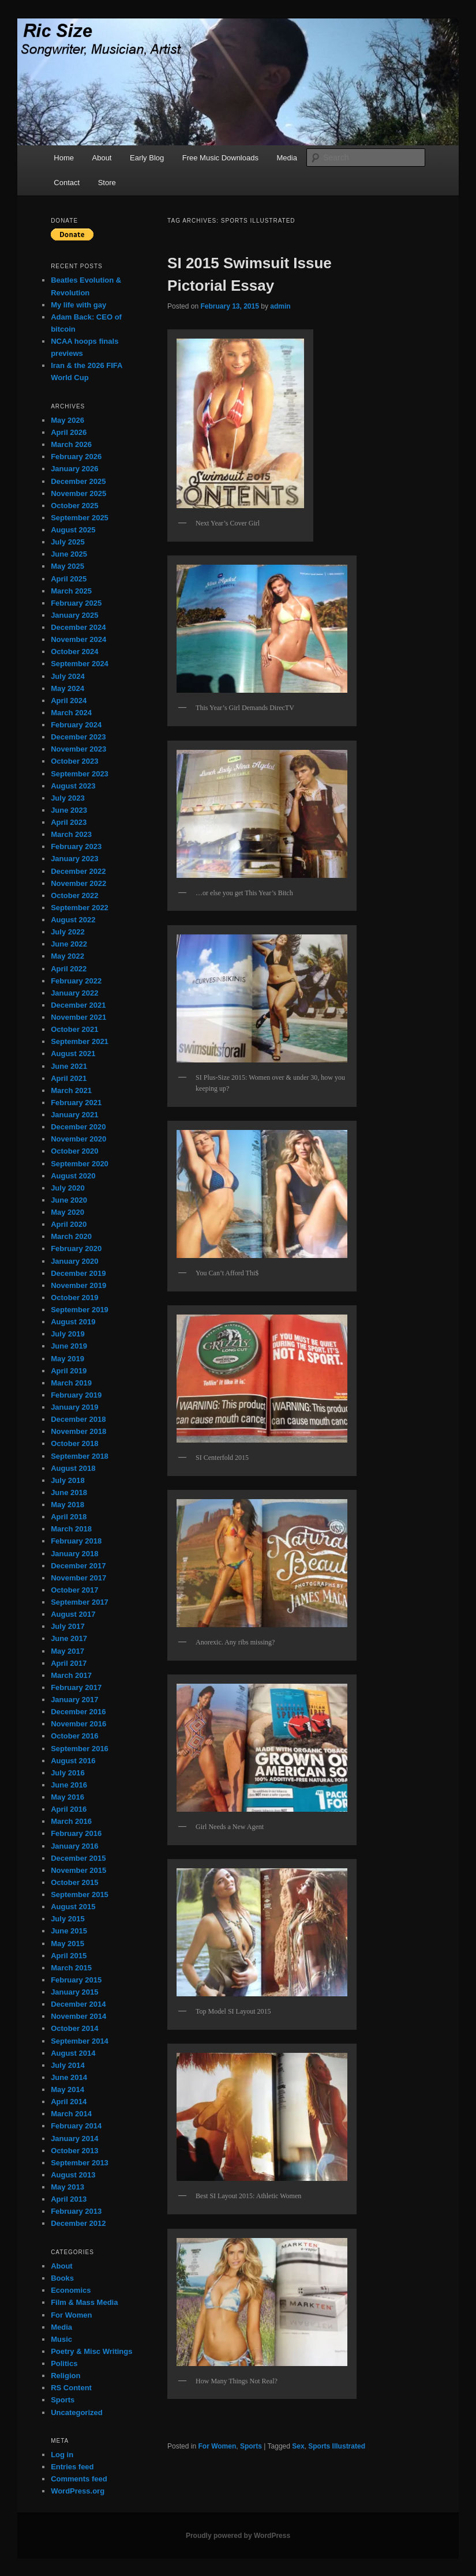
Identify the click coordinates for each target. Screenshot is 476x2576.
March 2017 (71, 1675)
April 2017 (69, 1663)
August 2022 (73, 919)
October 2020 (74, 1151)
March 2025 (71, 591)
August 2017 (73, 1614)
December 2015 (78, 1858)
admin (280, 306)
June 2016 (69, 1785)
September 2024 (79, 663)
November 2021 (78, 1017)
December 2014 (78, 2004)
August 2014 (73, 2053)
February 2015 (76, 1980)
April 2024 (69, 700)
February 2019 (76, 1395)
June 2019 (69, 1346)
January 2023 (74, 858)
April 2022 (69, 968)
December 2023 (78, 737)
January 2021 (74, 1114)
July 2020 (68, 1188)
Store (107, 182)
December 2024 (78, 627)
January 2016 (74, 1846)
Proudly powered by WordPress (238, 2536)
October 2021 (74, 1029)
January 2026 (74, 468)
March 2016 (71, 1821)
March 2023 (71, 834)
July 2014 (68, 2065)
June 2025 (69, 554)
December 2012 (78, 2223)
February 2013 (76, 2211)
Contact (67, 182)
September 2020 (79, 1163)
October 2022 (74, 895)
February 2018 (76, 1541)
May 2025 (67, 566)
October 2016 (74, 1736)
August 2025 (73, 529)
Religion (65, 2375)
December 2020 (78, 1126)
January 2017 (74, 1699)
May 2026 (67, 420)
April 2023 (69, 822)
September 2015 (79, 1894)
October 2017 (74, 1590)
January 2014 (74, 2138)
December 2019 (78, 1273)
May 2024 (67, 688)
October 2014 (74, 2028)
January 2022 (74, 993)
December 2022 (78, 871)
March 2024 (71, 712)
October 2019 (74, 1297)
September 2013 (79, 2162)
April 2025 (69, 578)
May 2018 (67, 1504)
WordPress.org (77, 2491)
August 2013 (73, 2175)
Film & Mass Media (84, 2302)
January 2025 (74, 615)
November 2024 (78, 639)
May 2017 (67, 1651)
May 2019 (67, 1358)
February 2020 (76, 1248)
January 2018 (74, 1553)
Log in (62, 2454)
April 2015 (69, 1955)
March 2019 (71, 1383)
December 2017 (78, 1565)
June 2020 (69, 1200)
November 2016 (78, 1723)
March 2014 (71, 2113)
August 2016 (73, 1760)
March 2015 (71, 1967)
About (102, 157)
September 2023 (79, 773)
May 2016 (67, 1797)
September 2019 (79, 1309)
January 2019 (74, 1407)
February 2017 (76, 1687)
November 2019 (78, 1285)
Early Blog (147, 157)
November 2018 (78, 1431)
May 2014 (67, 2089)
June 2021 (69, 1066)
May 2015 (67, 1943)
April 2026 (69, 432)
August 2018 (73, 1468)
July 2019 (68, 1334)
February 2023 (76, 846)
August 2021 (73, 1053)
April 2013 (69, 2199)
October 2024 (74, 651)
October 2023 (74, 761)
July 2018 (68, 1480)
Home (64, 157)
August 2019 (73, 1321)
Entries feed (72, 2466)
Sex (298, 2446)
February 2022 (76, 981)
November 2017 (78, 1578)
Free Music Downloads (220, 157)
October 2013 (74, 2150)
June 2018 (69, 1492)
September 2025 (79, 517)
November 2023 (78, 749)
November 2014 (78, 2016)
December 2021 (78, 1005)
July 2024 (68, 676)
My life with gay (78, 305)
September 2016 (79, 1748)
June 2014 (69, 2077)
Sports (251, 2446)
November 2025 (78, 493)
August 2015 (73, 1906)
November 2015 (78, 1870)
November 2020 (78, 1139)
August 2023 (73, 786)
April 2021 (69, 1078)
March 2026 (71, 444)
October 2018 (74, 1443)
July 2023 (68, 798)
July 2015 (68, 1918)
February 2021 (76, 1102)
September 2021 (79, 1041)
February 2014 (76, 2125)
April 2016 (69, 1809)
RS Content (71, 2387)
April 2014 (69, 2101)
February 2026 (76, 456)
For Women (217, 2446)
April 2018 (69, 1516)
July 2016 (68, 1772)
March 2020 (71, 1236)
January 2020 (74, 1261)
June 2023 (69, 810)
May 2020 (67, 1212)
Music (61, 2339)
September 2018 (79, 1456)
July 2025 (68, 542)
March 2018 (71, 1528)
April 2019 (69, 1370)
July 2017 (68, 1626)
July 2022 (68, 931)
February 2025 (76, 603)
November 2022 (78, 883)
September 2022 (79, 907)
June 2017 (69, 1638)
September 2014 (79, 2041)
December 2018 (78, 1419)
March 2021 (71, 1090)
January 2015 (74, 1992)
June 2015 (69, 1931)
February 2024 (76, 724)
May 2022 (67, 956)
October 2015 (74, 1882)
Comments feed (79, 2478)
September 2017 (79, 1602)
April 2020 (69, 1224)
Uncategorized (77, 2412)
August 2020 (73, 1175)
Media (286, 157)
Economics (71, 2290)
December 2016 (78, 1711)
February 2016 (76, 1833)
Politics (64, 2363)
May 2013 (67, 2187)
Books (62, 2278)
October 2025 (74, 505)
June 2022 (69, 944)
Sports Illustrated (336, 2446)
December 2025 (78, 481)
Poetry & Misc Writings (91, 2351)
